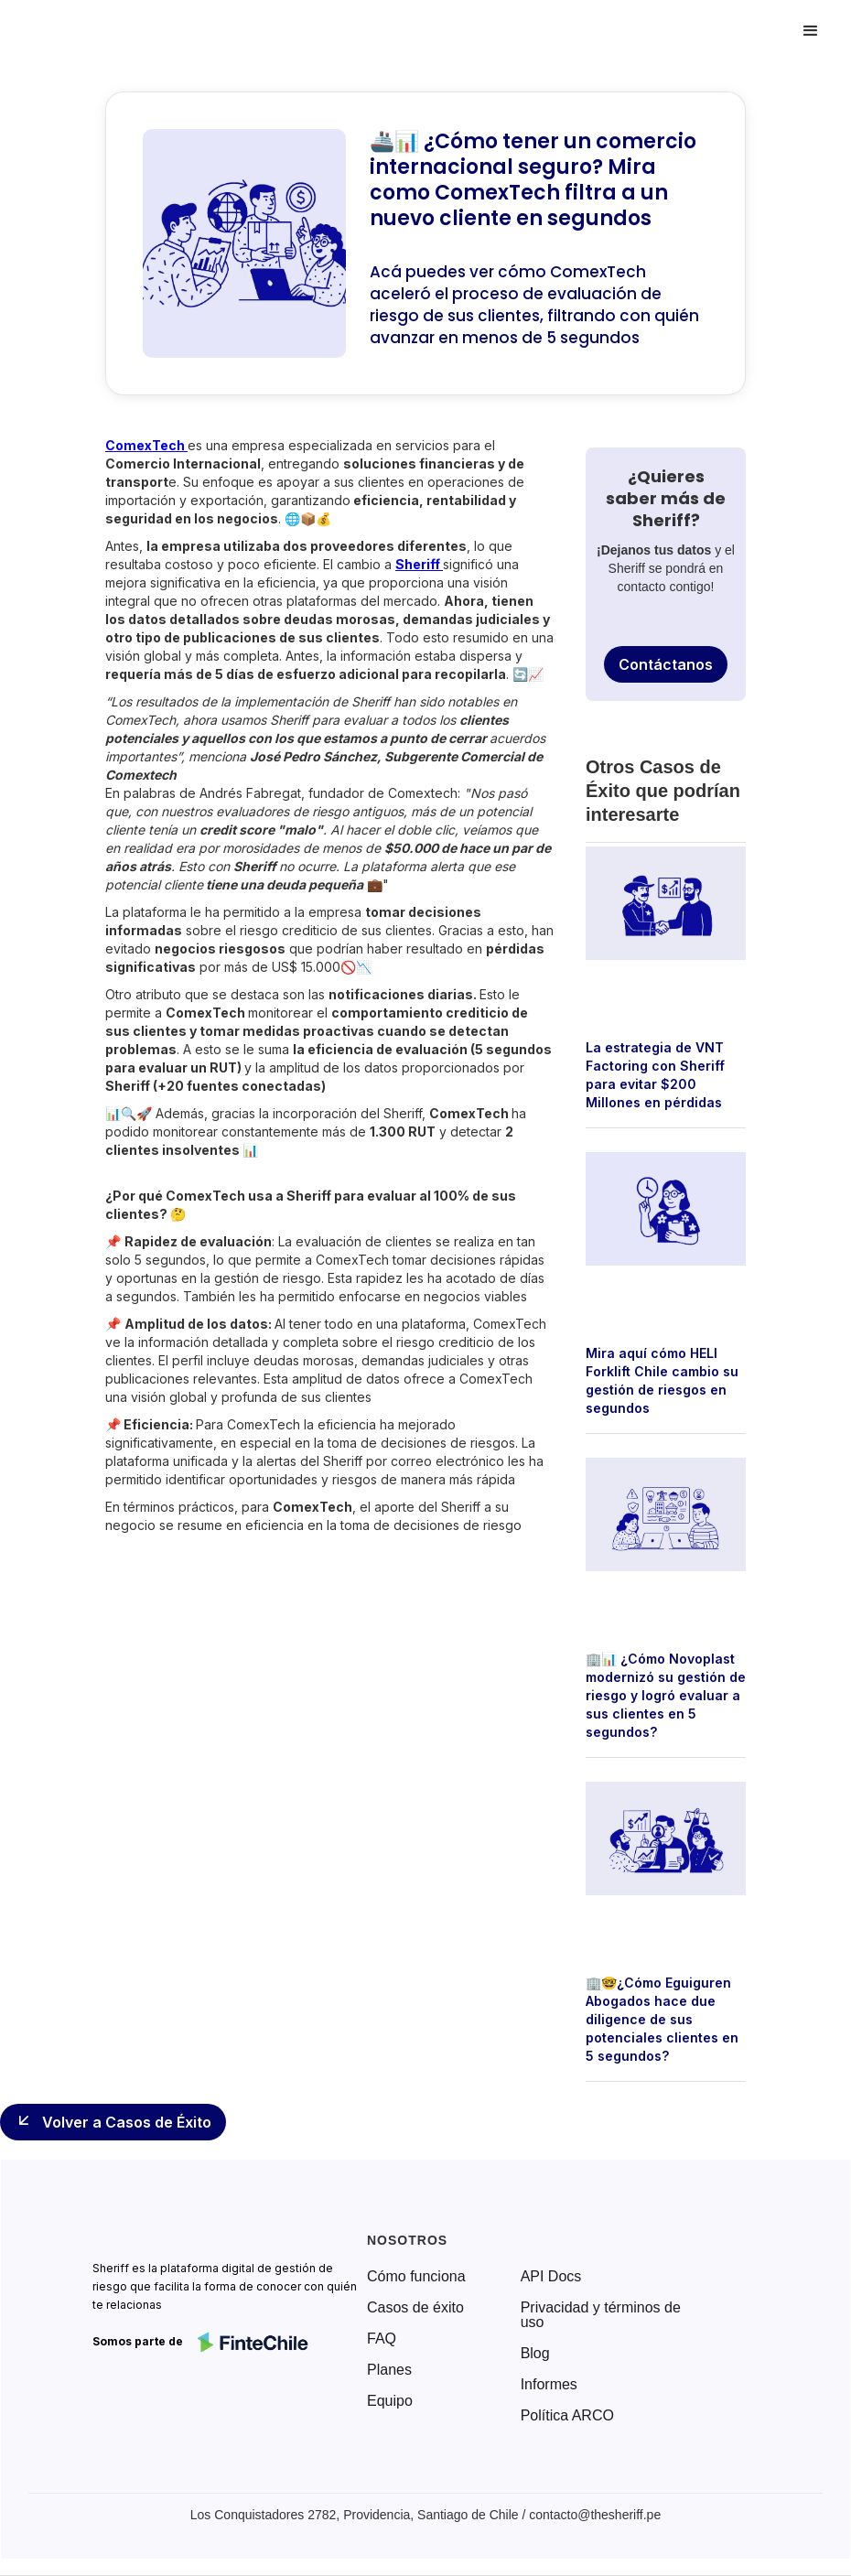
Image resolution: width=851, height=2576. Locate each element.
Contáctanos (666, 664)
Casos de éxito (415, 2308)
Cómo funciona (416, 2276)
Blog (535, 2353)
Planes (389, 2370)
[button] (811, 31)
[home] (95, 31)
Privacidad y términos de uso (601, 2315)
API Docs (551, 2276)
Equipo (390, 2401)
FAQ (381, 2339)
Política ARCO (567, 2416)
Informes (549, 2384)
